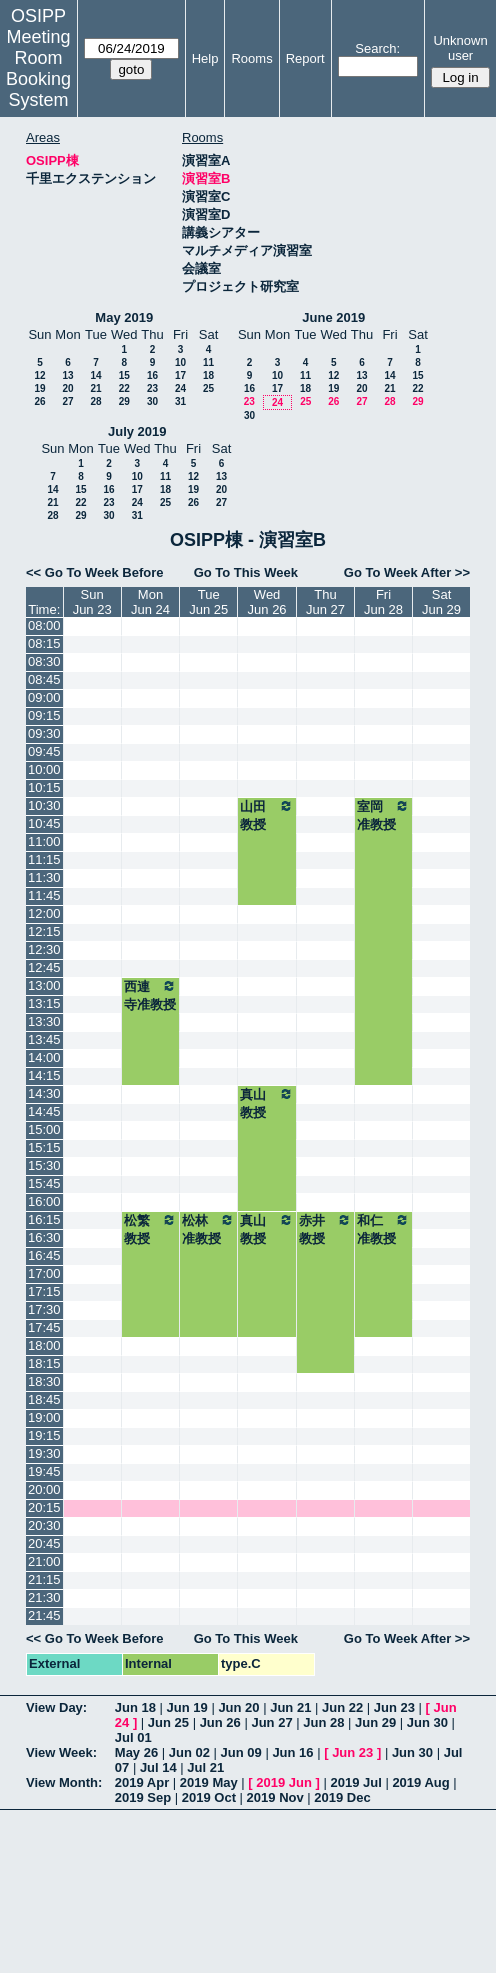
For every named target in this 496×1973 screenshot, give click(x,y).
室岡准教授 (383, 815)
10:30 (44, 805)
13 (67, 375)
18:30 (44, 1381)
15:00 (44, 1129)
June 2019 (333, 317)
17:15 (44, 1291)
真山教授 (267, 1103)
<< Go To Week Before (95, 572)
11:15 (44, 859)
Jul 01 (133, 1737)
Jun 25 (168, 1722)
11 (208, 362)
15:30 (44, 1165)
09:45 (44, 751)
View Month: (64, 1782)
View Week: (61, 1752)
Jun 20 (238, 1707)
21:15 (44, 1579)
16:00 (44, 1201)
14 (95, 375)
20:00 (44, 1489)
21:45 (44, 1615)
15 (124, 375)
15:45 (44, 1183)
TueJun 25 (208, 602)
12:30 (44, 949)
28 (95, 401)
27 (67, 401)
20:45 (44, 1543)
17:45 (44, 1327)
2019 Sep (143, 1797)
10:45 (44, 823)
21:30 (44, 1597)
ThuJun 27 (325, 602)
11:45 (44, 895)
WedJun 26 (267, 602)
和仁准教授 (383, 1229)
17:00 (44, 1273)
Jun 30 (427, 1722)
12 (39, 375)
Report (305, 58)
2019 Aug (420, 1782)
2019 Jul (355, 1782)
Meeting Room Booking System (38, 68)
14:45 (44, 1111)
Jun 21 (290, 1707)
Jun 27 (271, 1722)
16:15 (44, 1219)
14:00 (44, 1057)
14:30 (44, 1093)
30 (152, 401)
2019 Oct (209, 1797)
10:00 (44, 769)
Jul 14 (158, 1767)
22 (124, 388)
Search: (377, 48)
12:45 (44, 967)
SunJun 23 (92, 602)
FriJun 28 (383, 602)
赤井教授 (325, 1229)
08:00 (44, 625)
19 (39, 388)
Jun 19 (187, 1707)
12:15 (44, 931)
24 (180, 388)
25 (208, 388)
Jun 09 (241, 1752)
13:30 (44, 1021)
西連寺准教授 (150, 995)
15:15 (44, 1147)
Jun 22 (342, 1707)
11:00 (44, 841)
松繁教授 (150, 1229)
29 (124, 401)
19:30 (44, 1453)
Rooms (251, 58)
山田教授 (267, 815)
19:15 (44, 1435)
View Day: (56, 1707)
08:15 (44, 643)
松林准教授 (208, 1229)
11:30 (44, 877)
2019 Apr (142, 1782)
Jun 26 (220, 1722)
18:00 (44, 1345)
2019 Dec (342, 1797)
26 (39, 401)
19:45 (44, 1471)
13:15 (44, 1003)
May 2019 (124, 317)
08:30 (44, 661)
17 (180, 375)
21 (95, 388)
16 (152, 375)
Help (205, 58)
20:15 (44, 1507)
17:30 (44, 1309)
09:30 (44, 733)
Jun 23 (394, 1707)
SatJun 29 (441, 602)
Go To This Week (246, 572)
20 (67, 388)
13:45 (44, 1039)
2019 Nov (275, 1797)
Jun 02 (189, 1752)
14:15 (44, 1075)
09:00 (44, 697)
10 (180, 362)
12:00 (44, 913)
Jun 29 (375, 1722)
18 (208, 375)
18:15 (44, 1363)
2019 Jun (284, 1782)
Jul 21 (205, 1767)
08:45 (44, 679)
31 (180, 401)
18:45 (44, 1399)
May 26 (136, 1752)
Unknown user (460, 48)
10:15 (44, 787)
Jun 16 (292, 1752)
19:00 (44, 1417)
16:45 (44, 1255)
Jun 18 (135, 1707)
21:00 (44, 1561)
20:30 (44, 1525)
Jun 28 (323, 1722)
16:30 (44, 1237)
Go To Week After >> (407, 572)
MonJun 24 (150, 602)
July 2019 (137, 431)
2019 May (209, 1782)
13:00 (44, 985)
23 (152, 388)
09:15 (44, 715)
